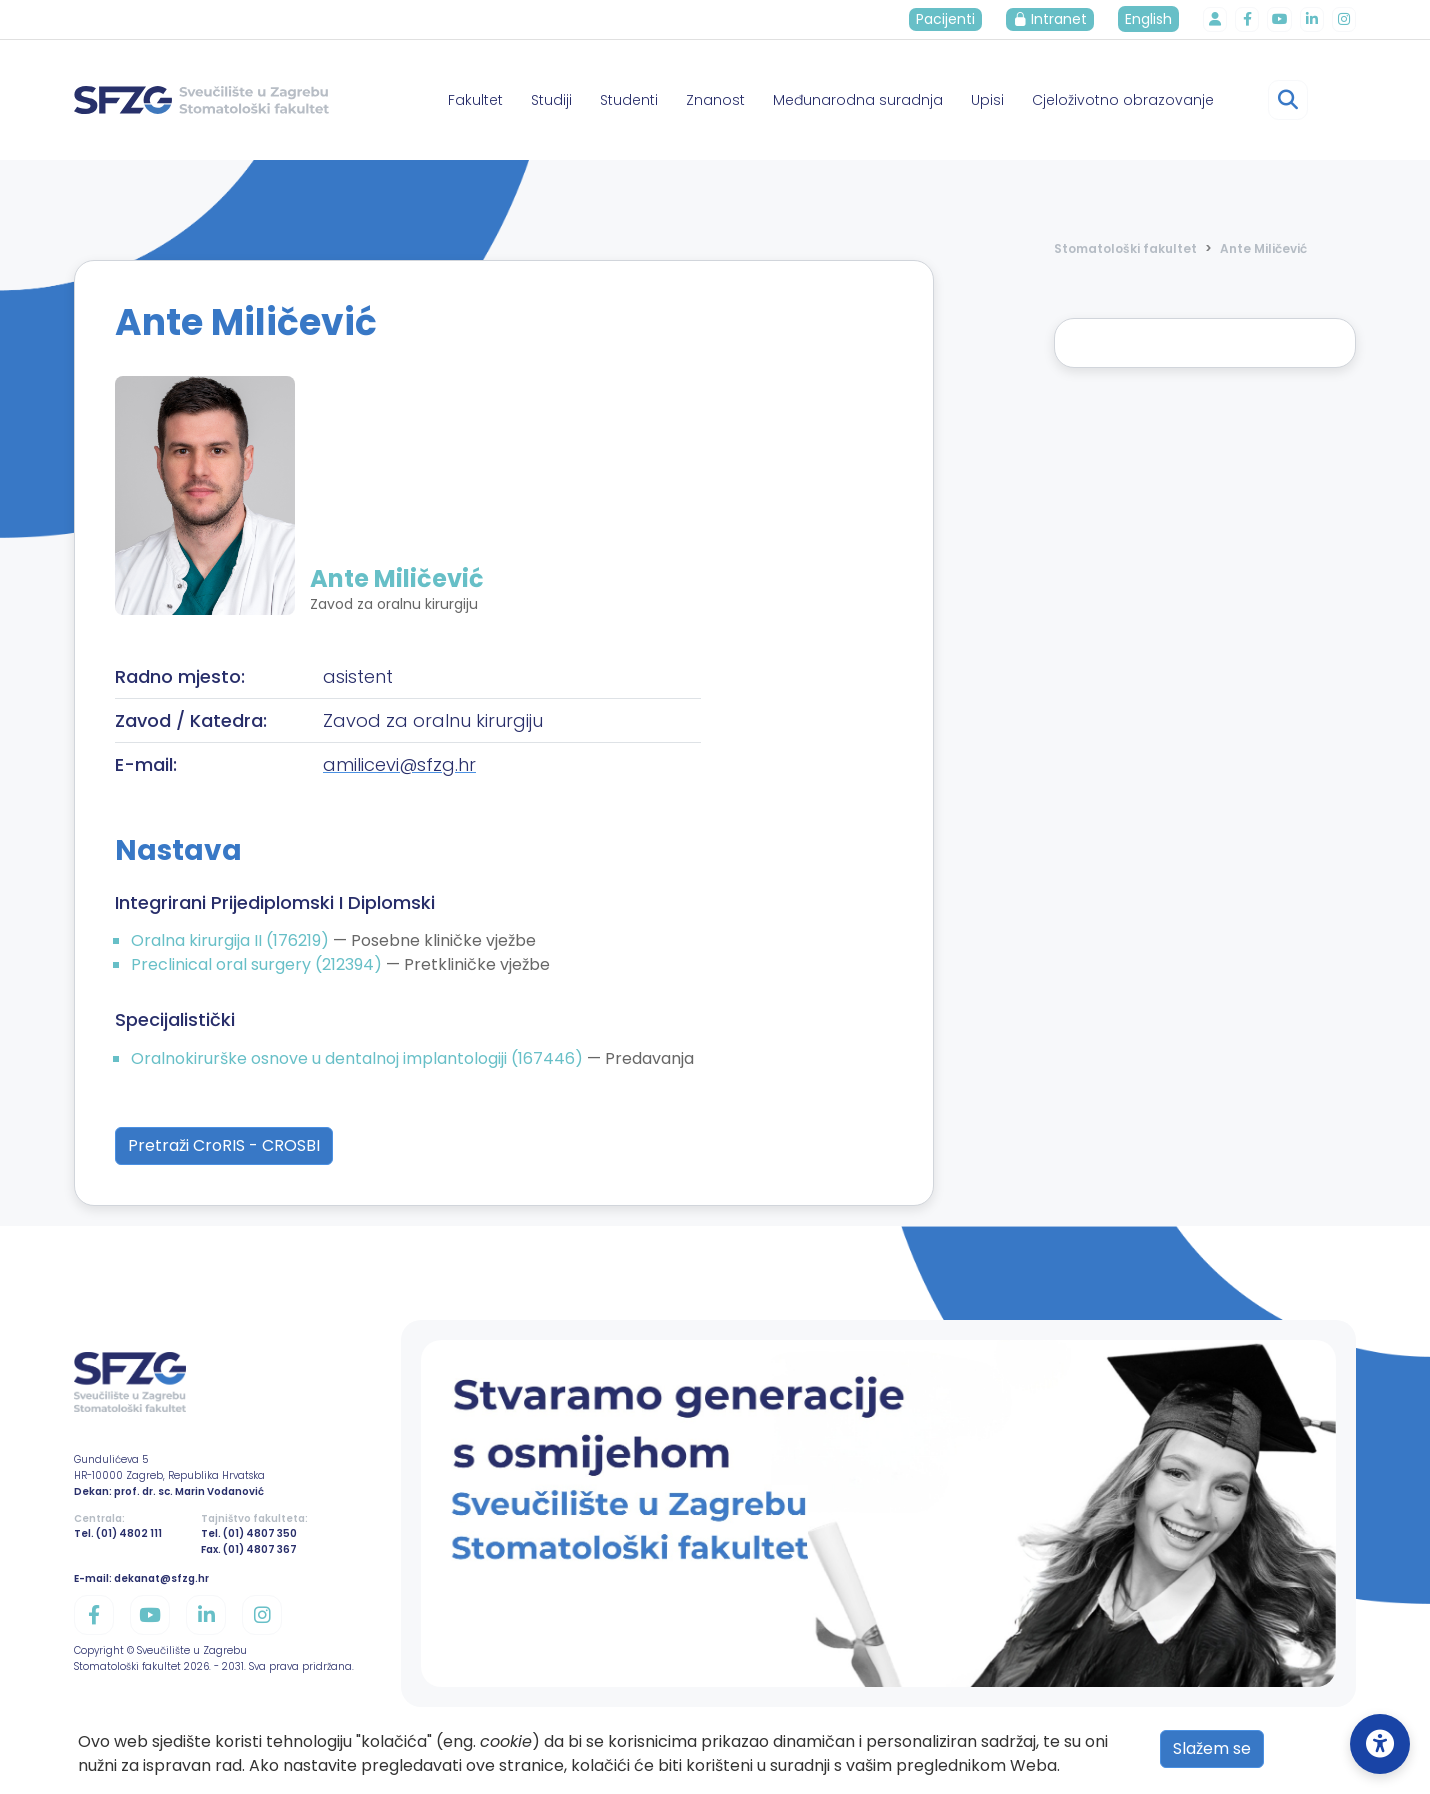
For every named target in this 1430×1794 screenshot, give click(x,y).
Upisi (987, 100)
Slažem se (1212, 1748)
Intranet (1051, 19)
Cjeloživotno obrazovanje (1123, 100)
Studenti (629, 100)
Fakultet (475, 100)
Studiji (551, 100)
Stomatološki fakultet (1125, 248)
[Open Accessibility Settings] (1380, 1744)
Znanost (715, 100)
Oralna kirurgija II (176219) (232, 940)
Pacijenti (946, 19)
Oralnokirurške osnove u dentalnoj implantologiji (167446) (359, 1058)
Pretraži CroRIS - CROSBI (224, 1145)
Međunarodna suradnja (858, 100)
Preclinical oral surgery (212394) (258, 964)
